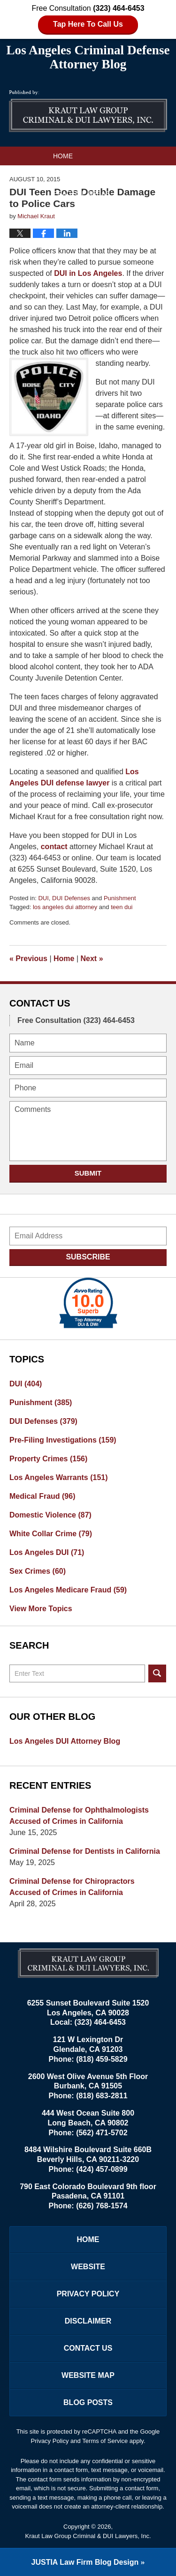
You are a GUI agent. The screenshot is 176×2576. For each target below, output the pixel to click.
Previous (28, 958)
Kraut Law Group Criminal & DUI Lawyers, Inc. (88, 2535)
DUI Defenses (71, 898)
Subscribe (88, 1257)
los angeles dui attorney (65, 906)
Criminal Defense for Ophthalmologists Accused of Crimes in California (79, 1815)
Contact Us (74, 212)
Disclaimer (88, 2321)
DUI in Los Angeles (88, 273)
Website (68, 174)
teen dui (121, 906)
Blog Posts (88, 2402)
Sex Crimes (37, 1571)
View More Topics (40, 1609)
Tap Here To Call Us (88, 24)
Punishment (120, 898)
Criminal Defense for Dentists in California (84, 1851)
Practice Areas (81, 193)
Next (92, 958)
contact (54, 847)
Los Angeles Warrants (58, 1477)
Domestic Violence (50, 1515)
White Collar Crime (50, 1534)
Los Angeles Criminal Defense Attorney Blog (88, 111)
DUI (43, 898)
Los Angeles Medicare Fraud (68, 1590)
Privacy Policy (88, 2294)
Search (157, 1673)
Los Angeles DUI (46, 1552)
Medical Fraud (42, 1496)
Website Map (88, 2375)
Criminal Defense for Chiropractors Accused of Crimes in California (72, 1886)
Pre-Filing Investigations (62, 1440)
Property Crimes (48, 1459)
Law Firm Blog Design (85, 2562)
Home (63, 156)
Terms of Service (105, 2440)
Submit (88, 1173)
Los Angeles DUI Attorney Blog (64, 1741)
